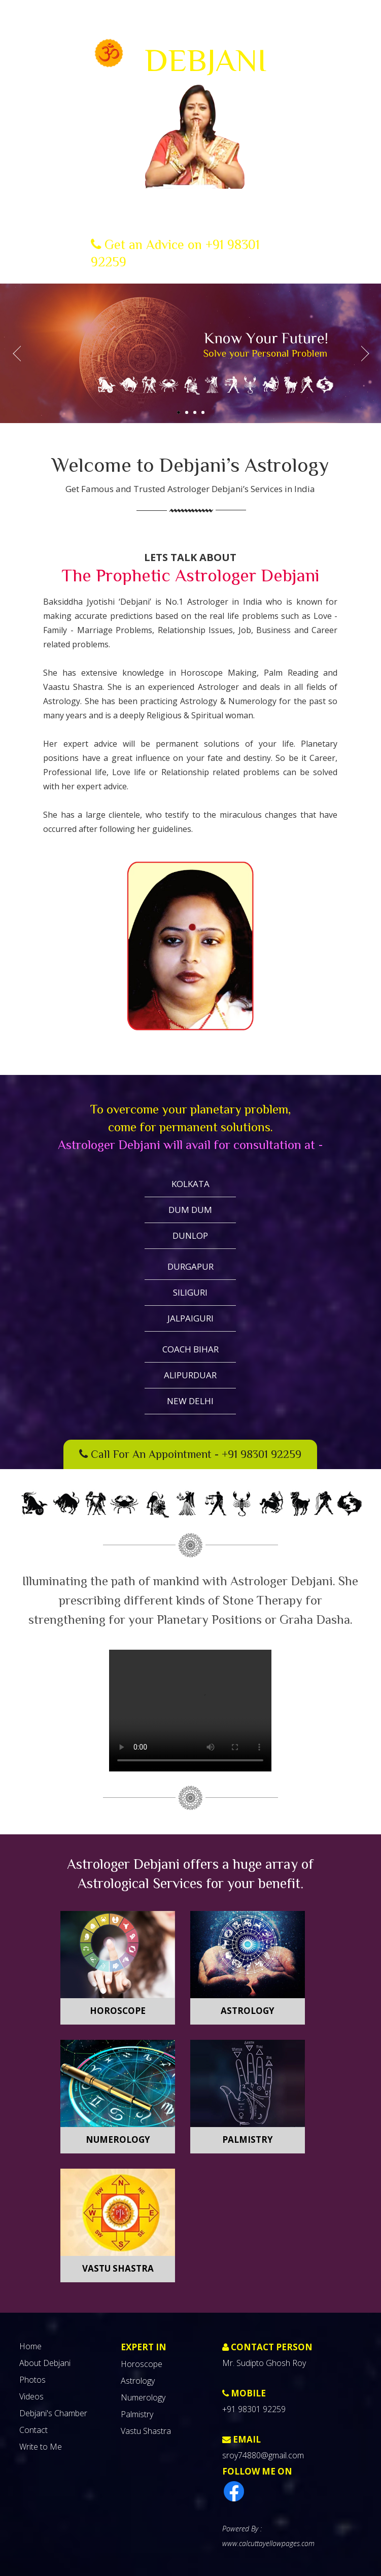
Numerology (118, 2139)
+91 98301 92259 (261, 1454)
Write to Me (40, 2446)
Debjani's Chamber (53, 2413)
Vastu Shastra (118, 2268)
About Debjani (45, 2363)
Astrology (247, 2010)
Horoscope (118, 2010)
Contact (33, 2429)
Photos (32, 2379)
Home (30, 2346)
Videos (31, 2396)
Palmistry (247, 2139)
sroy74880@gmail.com (263, 2455)
